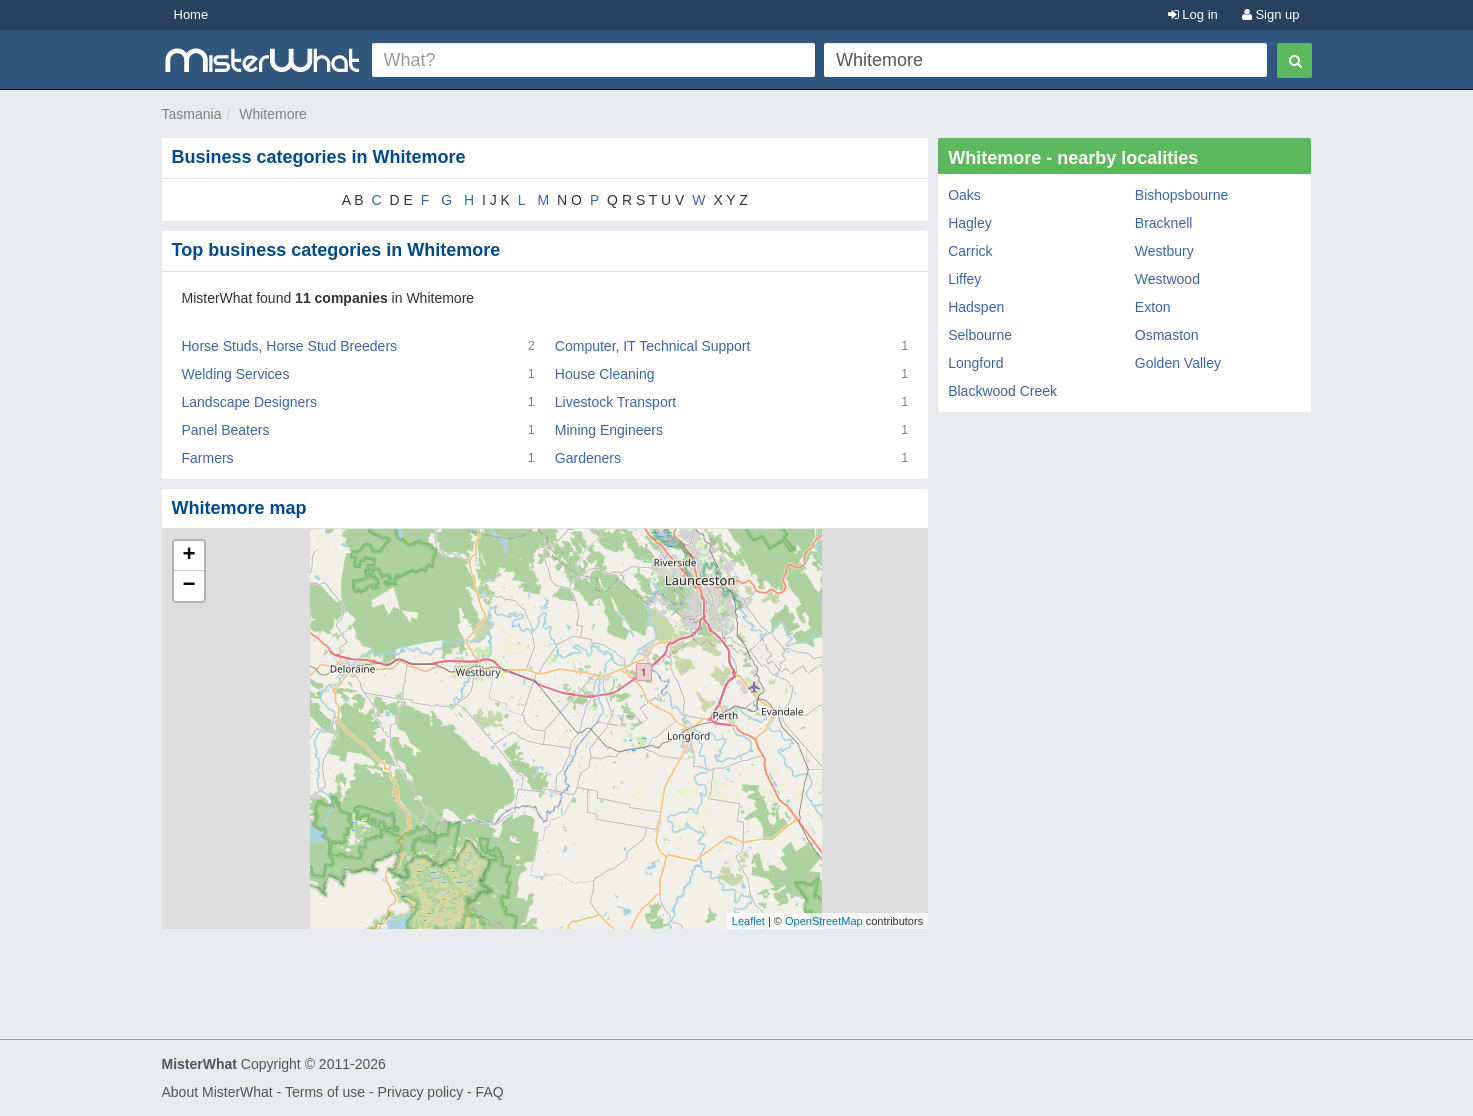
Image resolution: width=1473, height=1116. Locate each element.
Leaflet (748, 921)
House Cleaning (605, 374)
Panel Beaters (226, 430)
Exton (1153, 307)
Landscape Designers (249, 402)
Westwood (1167, 279)
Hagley (970, 223)
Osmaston (1167, 335)
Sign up (1271, 14)
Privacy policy (421, 1092)
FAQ (490, 1092)
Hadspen (976, 307)
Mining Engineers (609, 430)
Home (191, 14)
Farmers (208, 458)
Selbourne (980, 335)
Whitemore (273, 114)
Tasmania (192, 114)
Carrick (970, 251)
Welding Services (236, 374)
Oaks (964, 195)
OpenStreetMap (824, 921)
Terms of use (325, 1092)
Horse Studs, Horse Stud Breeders (290, 346)
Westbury (1164, 251)
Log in (1193, 14)
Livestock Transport (615, 402)
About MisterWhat (217, 1092)
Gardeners (588, 458)
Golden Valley (1178, 363)
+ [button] (188, 556)
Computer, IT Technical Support (653, 346)
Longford (975, 363)
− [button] (188, 586)
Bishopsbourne (1181, 195)
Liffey (964, 279)
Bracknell (1164, 223)
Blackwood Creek (1002, 391)
